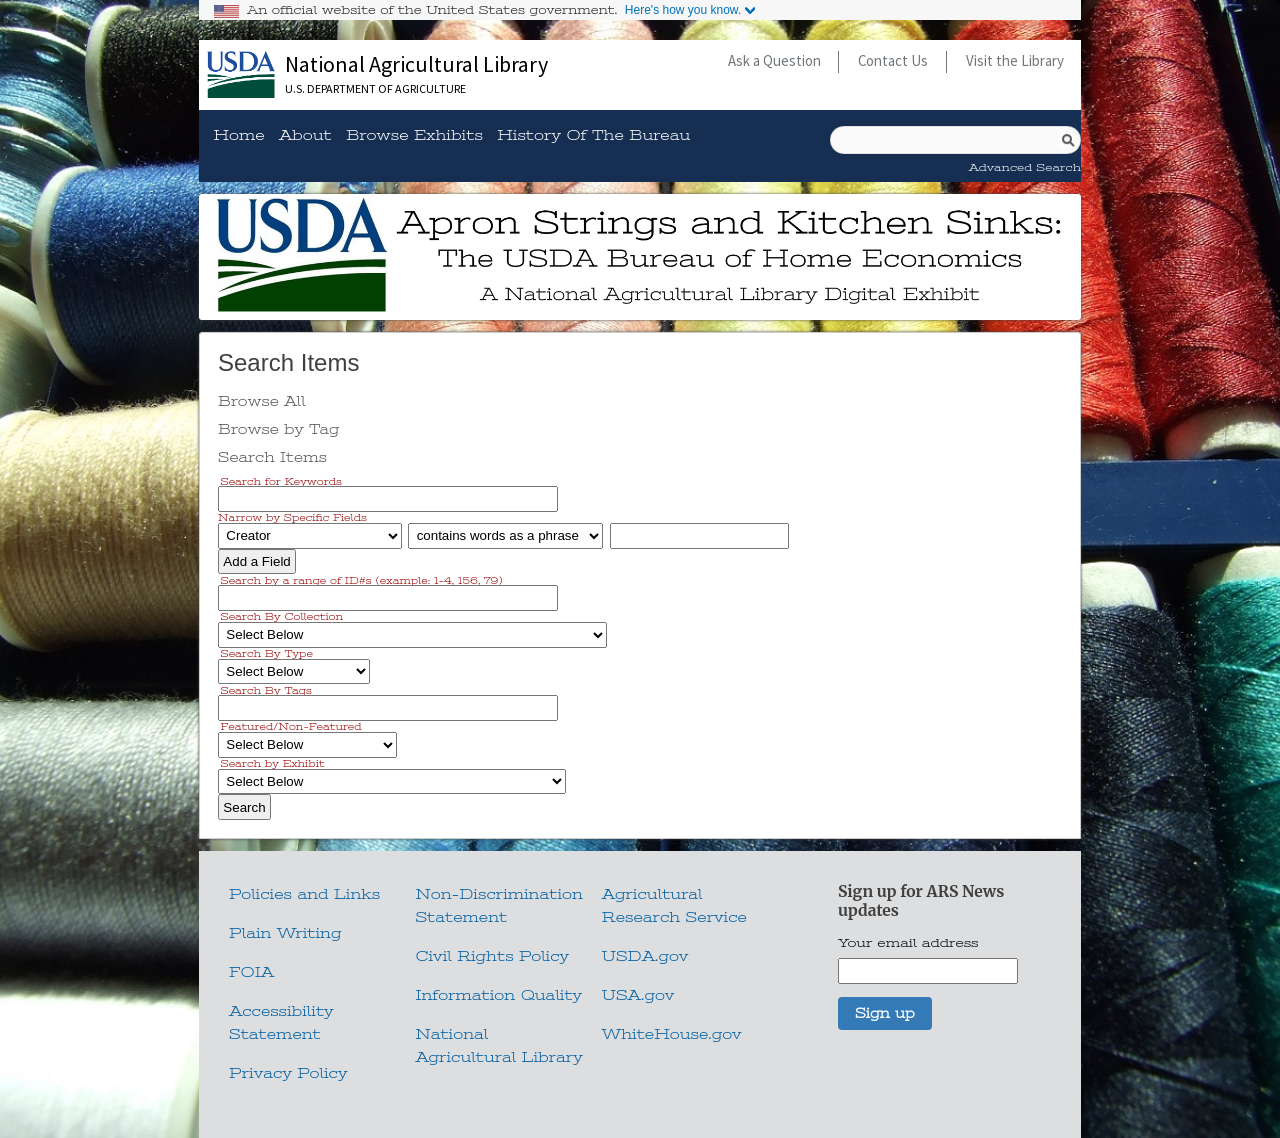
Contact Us (893, 60)
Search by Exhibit (273, 763)
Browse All (262, 401)
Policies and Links (304, 894)
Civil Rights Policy (492, 956)
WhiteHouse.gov (672, 1034)
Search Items (272, 457)
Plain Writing (285, 933)
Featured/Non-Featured (291, 726)
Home (238, 136)
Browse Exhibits (414, 136)
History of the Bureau (593, 136)
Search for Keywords (281, 480)
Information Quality (498, 995)
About (305, 136)
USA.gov (638, 995)
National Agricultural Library (416, 64)
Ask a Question (774, 60)
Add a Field (256, 561)
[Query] (955, 140)
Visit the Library (1015, 60)
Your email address (908, 942)
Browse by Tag (278, 429)
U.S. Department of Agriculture (375, 88)
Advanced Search (1025, 167)
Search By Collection (282, 616)
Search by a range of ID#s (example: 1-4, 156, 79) (362, 579)
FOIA (251, 972)
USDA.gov (645, 956)
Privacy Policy (288, 1073)
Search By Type (267, 653)
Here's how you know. (683, 10)
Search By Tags (266, 689)
